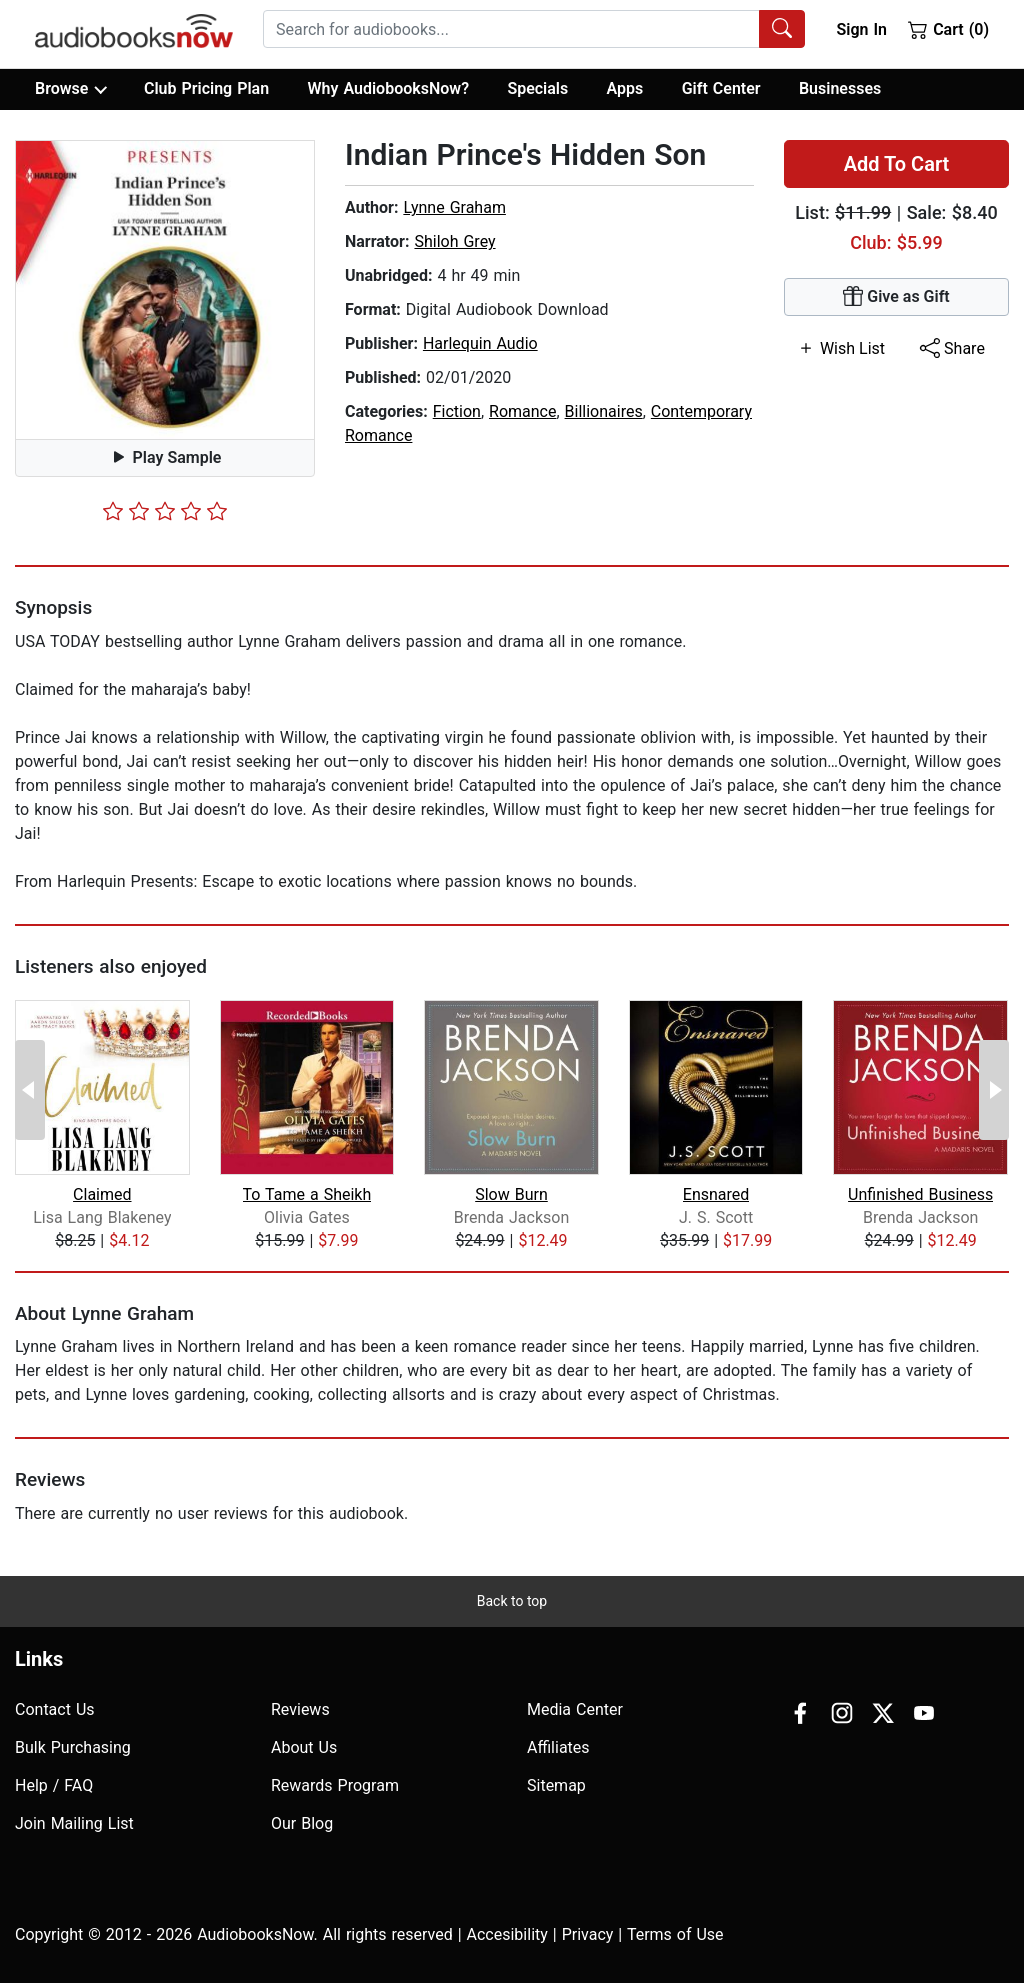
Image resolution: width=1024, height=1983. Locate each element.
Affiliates (558, 1747)
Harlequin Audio (480, 343)
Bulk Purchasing (73, 1747)
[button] (165, 290)
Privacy (588, 1934)
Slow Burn (511, 1194)
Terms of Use (675, 1934)
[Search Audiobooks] (782, 29)
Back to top (512, 1601)
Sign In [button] (861, 29)
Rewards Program (335, 1785)
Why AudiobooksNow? (388, 88)
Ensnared (716, 1194)
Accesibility (507, 1934)
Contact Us (55, 1709)
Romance (522, 411)
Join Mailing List (74, 1823)
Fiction (457, 411)
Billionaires (604, 411)
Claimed (102, 1194)
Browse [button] (70, 89)
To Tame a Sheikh (307, 1194)
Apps (625, 88)
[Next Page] (994, 1090)
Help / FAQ (54, 1785)
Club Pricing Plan (206, 88)
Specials (537, 88)
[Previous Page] (30, 1090)
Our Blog (302, 1823)
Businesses (840, 88)
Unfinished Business (920, 1194)
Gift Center (721, 88)
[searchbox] (511, 29)
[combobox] (534, 29)
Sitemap (556, 1785)
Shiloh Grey (454, 241)
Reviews (300, 1709)
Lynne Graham (454, 207)
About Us (304, 1747)
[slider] (165, 511)
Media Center (575, 1709)
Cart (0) (948, 29)
